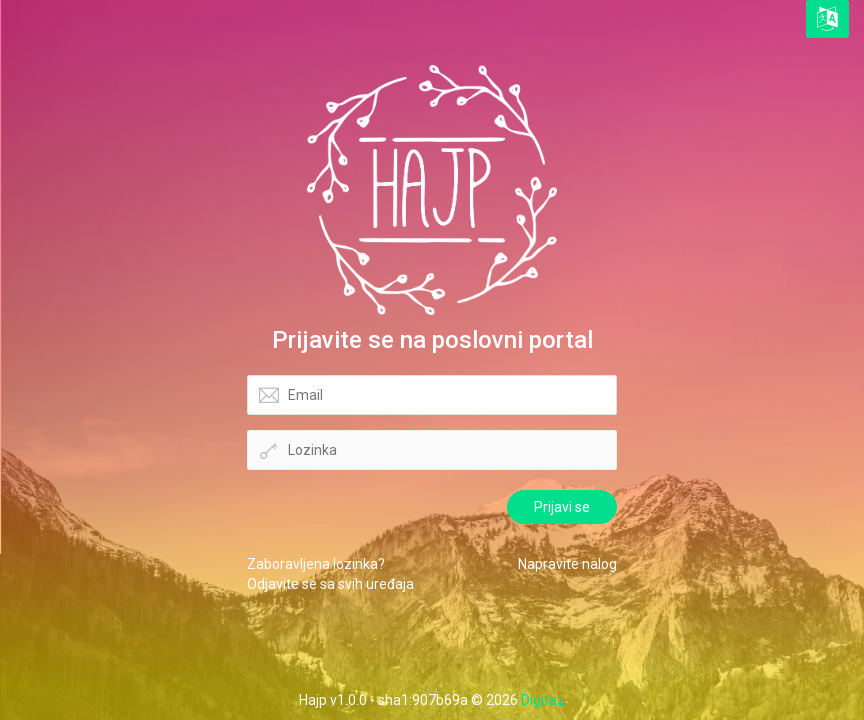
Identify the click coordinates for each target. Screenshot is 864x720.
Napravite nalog (567, 564)
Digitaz (543, 700)
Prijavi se (562, 507)
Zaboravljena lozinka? (316, 564)
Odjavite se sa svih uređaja (330, 584)
